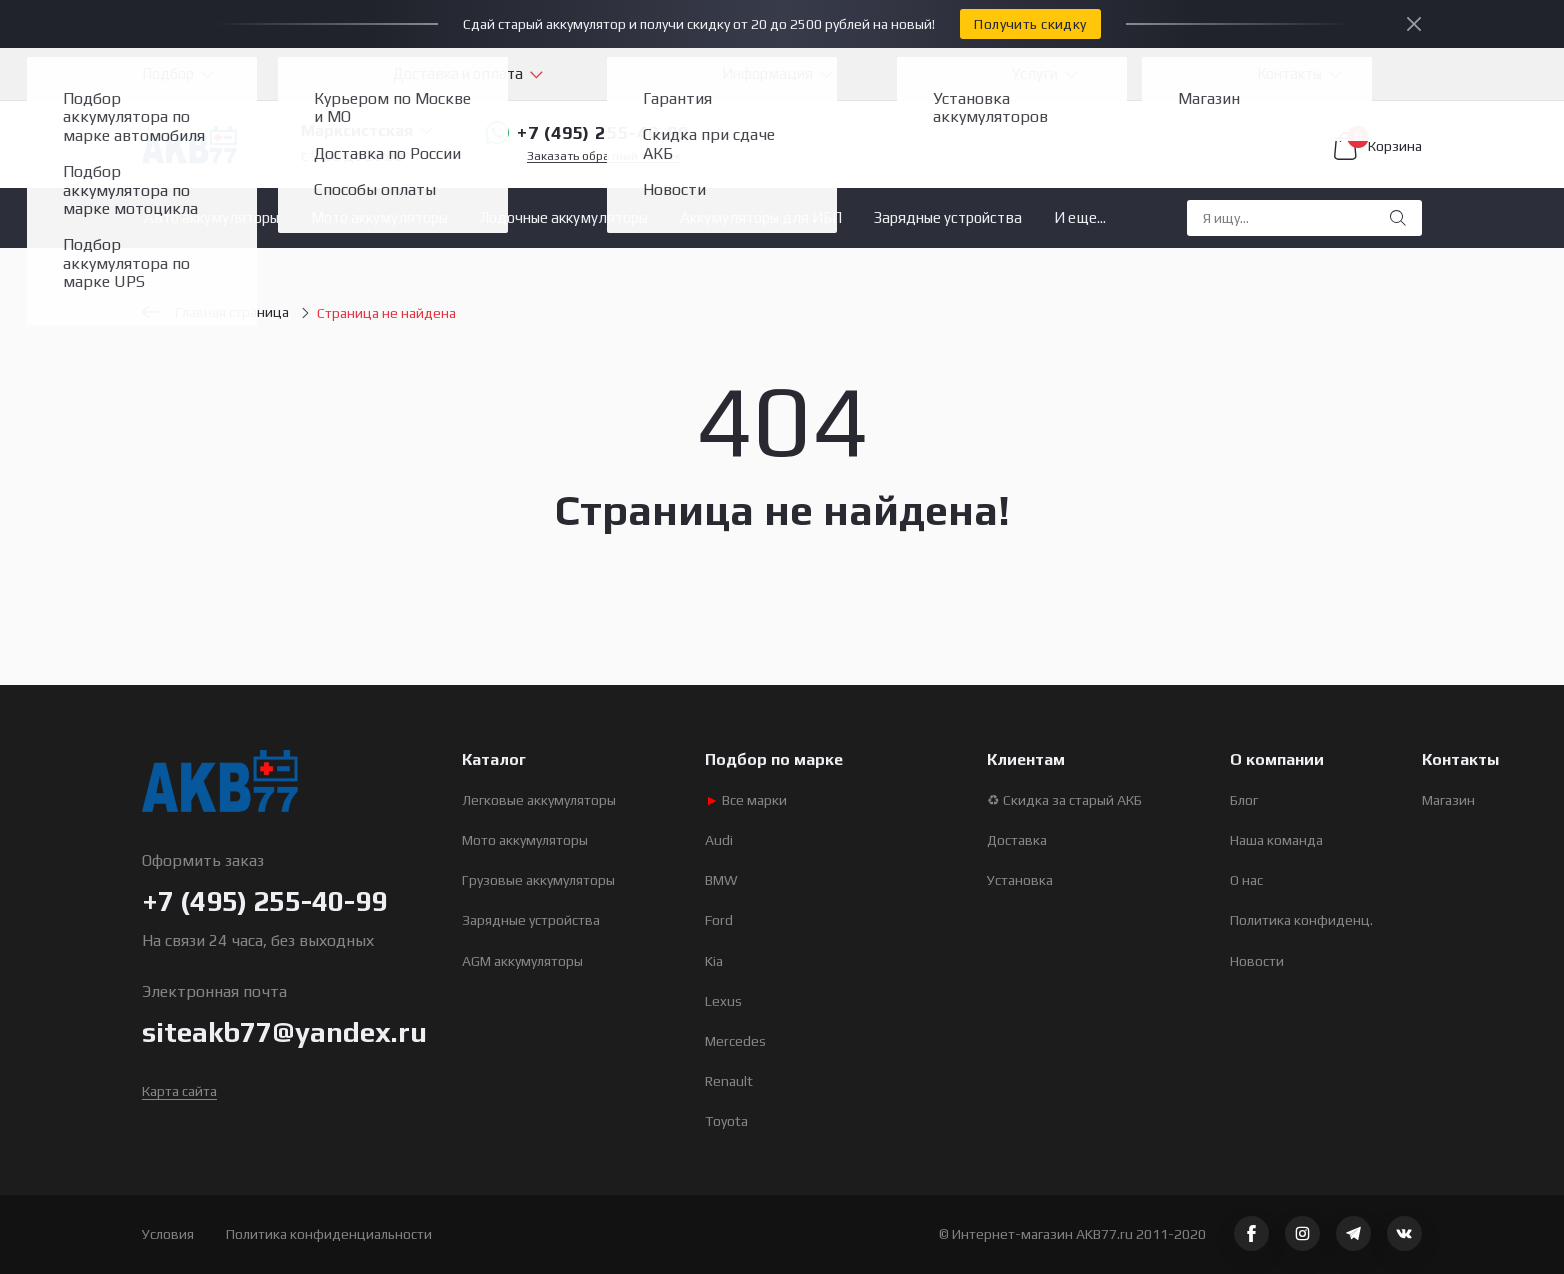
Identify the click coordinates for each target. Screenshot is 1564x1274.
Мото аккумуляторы (379, 217)
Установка (1020, 880)
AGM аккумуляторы (522, 961)
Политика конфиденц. (1301, 920)
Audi (719, 840)
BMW (721, 880)
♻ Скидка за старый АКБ (1064, 800)
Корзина (1378, 146)
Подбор (168, 73)
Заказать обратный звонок (604, 156)
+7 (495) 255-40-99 (587, 133)
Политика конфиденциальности (329, 1234)
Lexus (723, 1001)
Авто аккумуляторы (211, 217)
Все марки (746, 800)
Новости (1257, 961)
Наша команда (1276, 840)
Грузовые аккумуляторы (538, 880)
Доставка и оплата (458, 73)
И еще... (1080, 217)
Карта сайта (179, 1091)
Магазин (1448, 800)
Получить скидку (1030, 24)
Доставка (1017, 840)
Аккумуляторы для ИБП (761, 217)
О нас (1246, 880)
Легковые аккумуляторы (539, 800)
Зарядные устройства (948, 217)
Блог (1244, 800)
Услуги (1035, 73)
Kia (714, 961)
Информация (767, 73)
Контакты (1289, 73)
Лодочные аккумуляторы (564, 217)
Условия (168, 1234)
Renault (729, 1081)
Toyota (726, 1121)
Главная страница (215, 312)
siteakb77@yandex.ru (284, 1032)
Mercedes (735, 1041)
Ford (719, 920)
